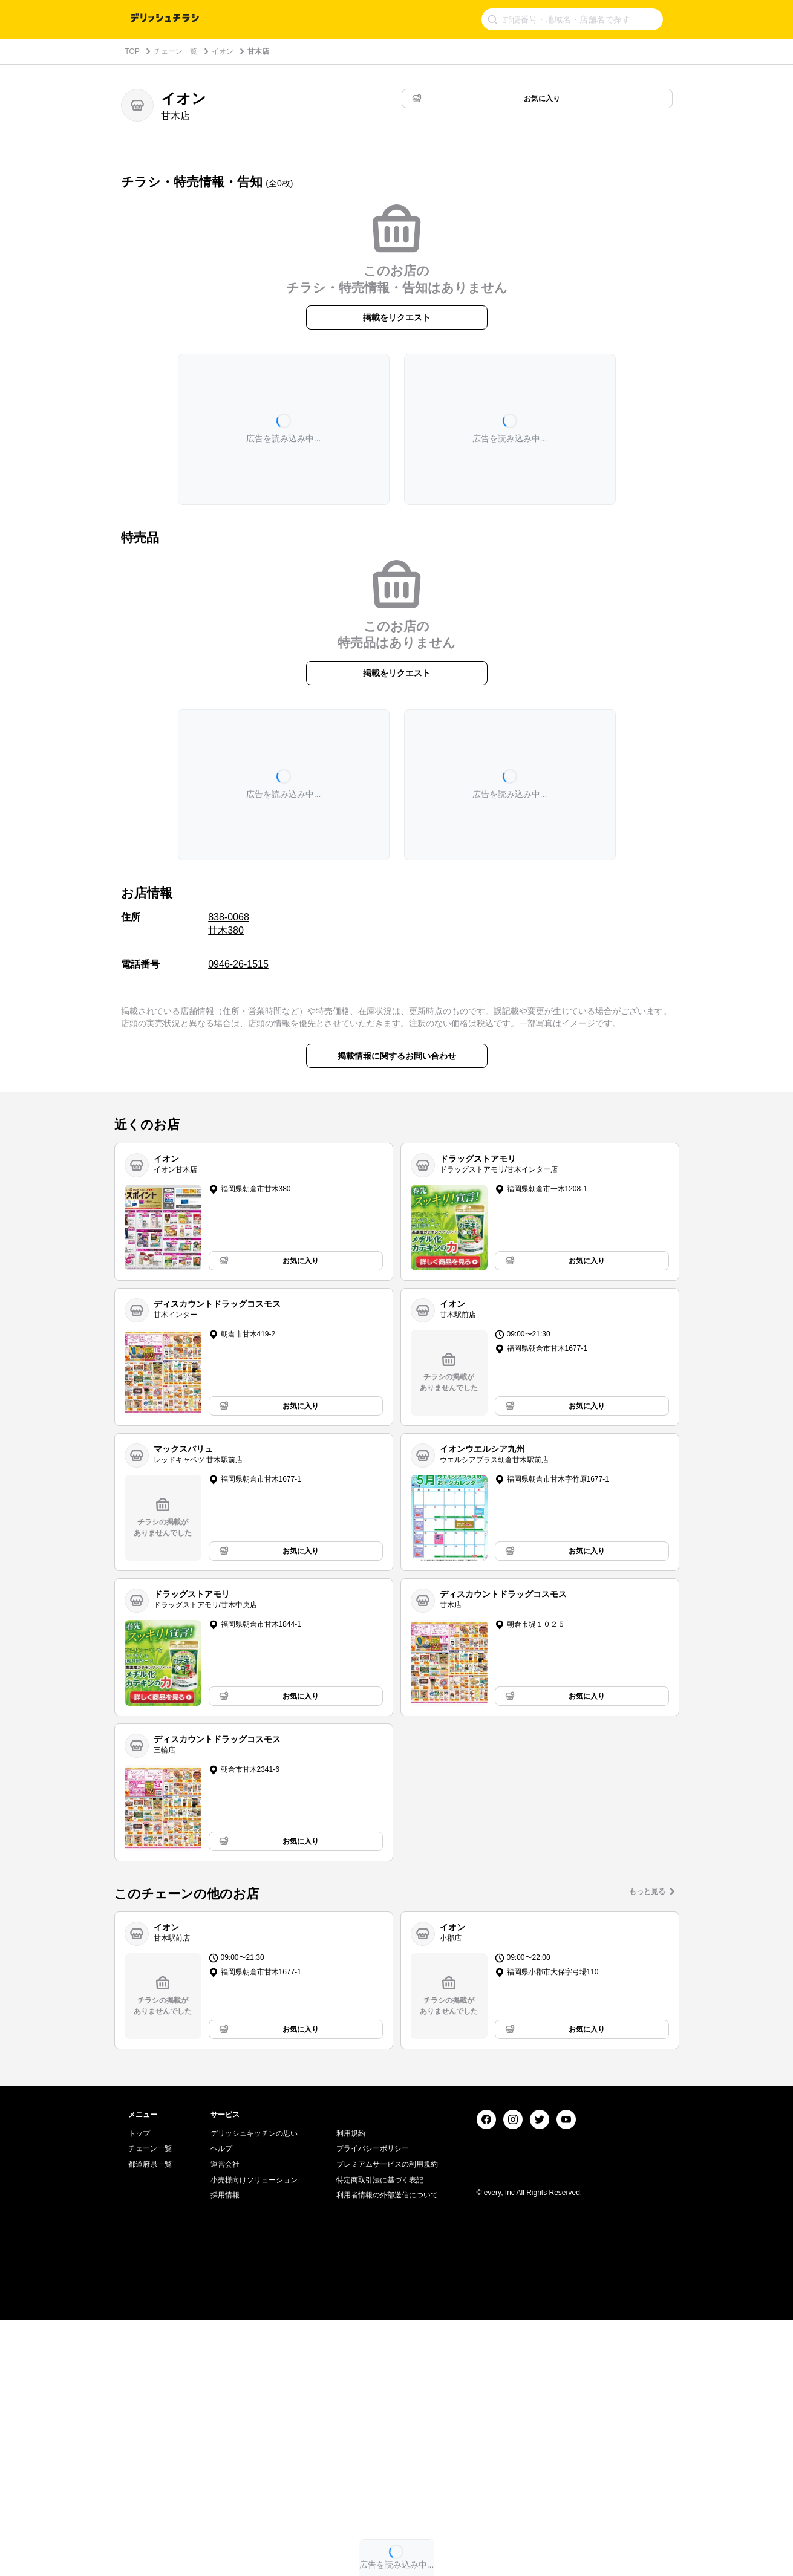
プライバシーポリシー (372, 2405)
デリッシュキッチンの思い (254, 2390)
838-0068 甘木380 (228, 923)
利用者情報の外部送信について (387, 2451)
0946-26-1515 (238, 964)
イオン (222, 51)
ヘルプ (221, 2405)
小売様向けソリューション (254, 2435)
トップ (139, 2390)
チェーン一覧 (175, 51)
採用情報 (225, 2451)
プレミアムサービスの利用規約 (387, 2420)
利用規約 (350, 2390)
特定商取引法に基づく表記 (379, 2435)
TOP (132, 51)
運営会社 (225, 2420)
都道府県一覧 (150, 2420)
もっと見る (647, 1891)
